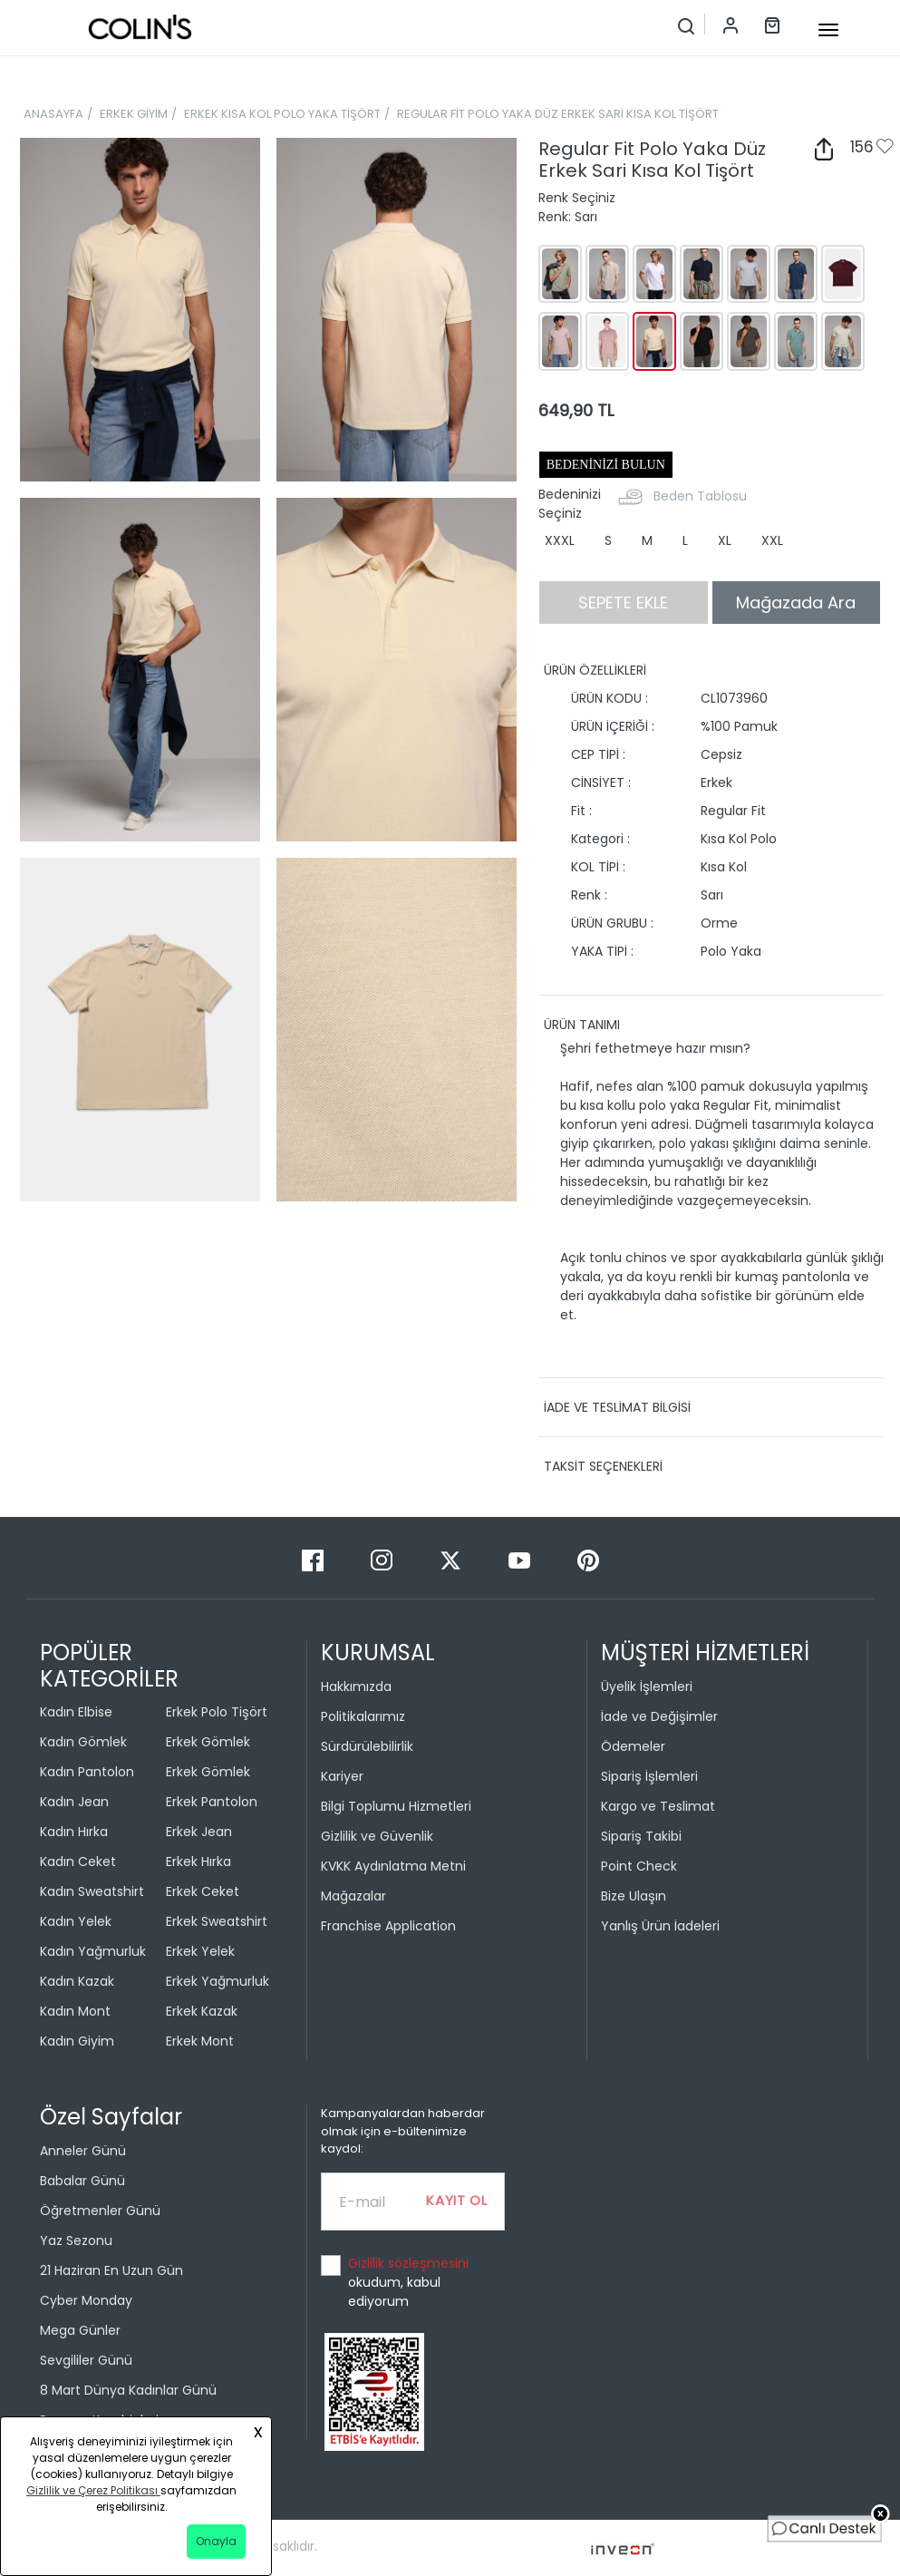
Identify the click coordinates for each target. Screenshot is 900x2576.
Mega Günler (80, 2330)
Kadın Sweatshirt (92, 1891)
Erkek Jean (199, 1832)
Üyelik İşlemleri (646, 1686)
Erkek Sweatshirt (216, 1921)
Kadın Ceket (78, 1861)
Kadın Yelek (75, 1921)
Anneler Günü (83, 2151)
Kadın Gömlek (83, 1742)
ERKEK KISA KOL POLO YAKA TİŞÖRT (282, 113)
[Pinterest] (588, 1559)
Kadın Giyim (77, 2041)
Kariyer (342, 1776)
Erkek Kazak (201, 2011)
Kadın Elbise (76, 1712)
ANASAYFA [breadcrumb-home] (53, 113)
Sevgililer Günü (86, 2360)
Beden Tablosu (700, 496)
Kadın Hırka (74, 1832)
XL (724, 540)
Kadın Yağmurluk (93, 1951)
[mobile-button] (828, 30)
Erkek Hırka (198, 1861)
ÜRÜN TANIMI (582, 1025)
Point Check (639, 1866)
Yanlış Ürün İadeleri (660, 1926)
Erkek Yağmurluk (217, 1981)
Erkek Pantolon (211, 1802)
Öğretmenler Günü (100, 2211)
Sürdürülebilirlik (367, 1746)
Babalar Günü (82, 2181)
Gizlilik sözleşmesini (408, 2263)
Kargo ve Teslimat (658, 1806)
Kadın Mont (75, 2011)
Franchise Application (388, 1926)
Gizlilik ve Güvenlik (377, 1836)
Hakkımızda (356, 1686)
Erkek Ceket (202, 1891)
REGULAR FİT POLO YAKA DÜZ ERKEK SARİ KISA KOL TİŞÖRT (558, 113)
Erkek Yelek (200, 1951)
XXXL (560, 540)
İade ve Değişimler (659, 1716)
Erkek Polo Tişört (216, 1712)
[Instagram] (383, 1559)
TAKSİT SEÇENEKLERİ (603, 1466)
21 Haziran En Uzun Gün (111, 2270)
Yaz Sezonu (76, 2240)
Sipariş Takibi (641, 1836)
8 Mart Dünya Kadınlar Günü (128, 2390)
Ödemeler (633, 1746)
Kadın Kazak (77, 1981)
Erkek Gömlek (208, 1742)
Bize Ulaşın (633, 1896)
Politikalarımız (363, 1716)
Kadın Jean (74, 1802)
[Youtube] (521, 1559)
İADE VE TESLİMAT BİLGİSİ (617, 1407)
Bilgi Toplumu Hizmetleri (396, 1806)
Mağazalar (353, 1896)
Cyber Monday (86, 2300)
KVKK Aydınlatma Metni (393, 1866)
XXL (772, 540)
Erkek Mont (200, 2041)
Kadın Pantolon (87, 1772)
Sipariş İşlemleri (649, 1776)
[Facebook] (314, 1559)
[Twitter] (452, 1559)
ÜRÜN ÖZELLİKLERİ (595, 670)
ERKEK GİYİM (134, 113)
